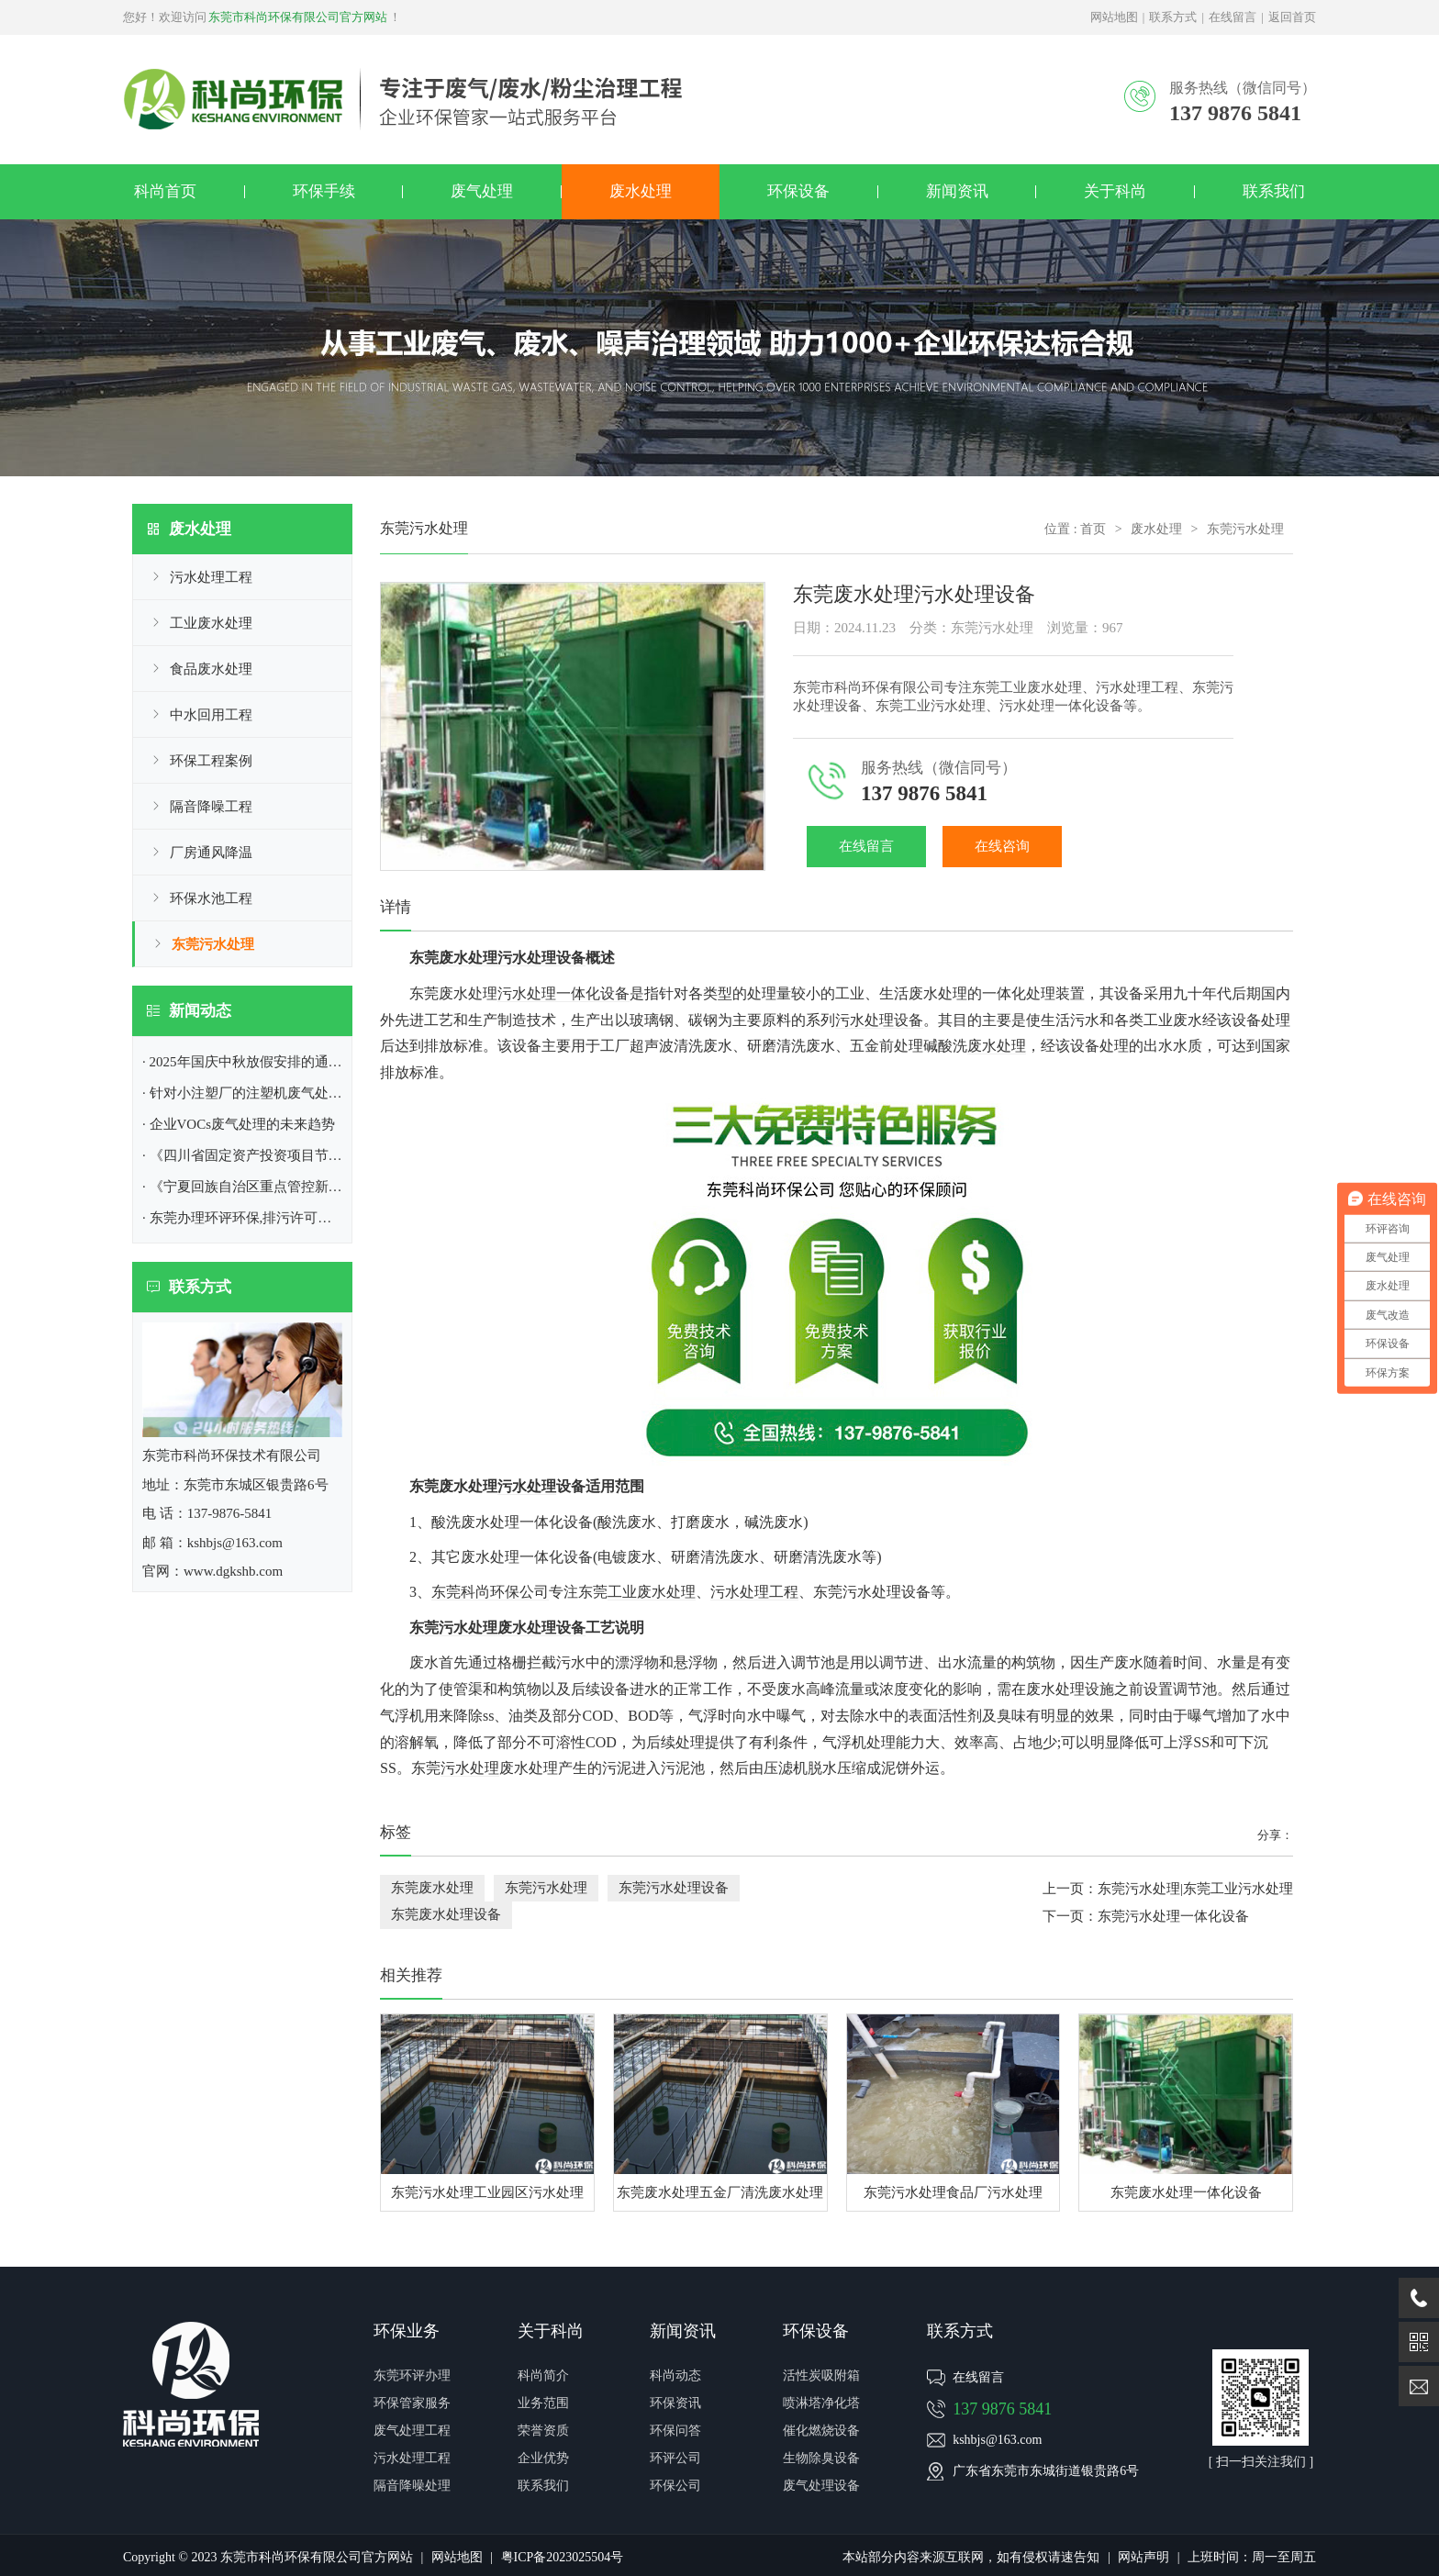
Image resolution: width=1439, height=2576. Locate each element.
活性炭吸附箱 (821, 2375)
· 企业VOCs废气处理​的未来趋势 (238, 1124)
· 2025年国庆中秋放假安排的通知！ (249, 1061)
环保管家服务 (412, 2403)
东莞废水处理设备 (446, 1914)
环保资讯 (675, 2403)
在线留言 (1232, 17)
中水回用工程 (211, 715)
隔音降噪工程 (211, 806)
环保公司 (675, 2485)
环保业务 (407, 2331)
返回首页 (1292, 17)
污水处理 (526, 1486)
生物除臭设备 (821, 2458)
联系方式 (1173, 17)
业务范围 (543, 2403)
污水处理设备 (879, 1020)
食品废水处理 (211, 669)
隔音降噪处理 (412, 2485)
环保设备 (798, 191)
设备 (541, 1627)
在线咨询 (1002, 846)
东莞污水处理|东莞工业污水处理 (1195, 1888)
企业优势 (543, 2458)
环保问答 (675, 2430)
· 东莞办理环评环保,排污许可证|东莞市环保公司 (286, 1217)
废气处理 (482, 191)
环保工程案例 (211, 760)
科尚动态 (675, 2375)
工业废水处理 (211, 623)
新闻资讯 (957, 191)
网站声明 (1143, 2557)
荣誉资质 (543, 2430)
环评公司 (675, 2458)
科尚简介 (543, 2375)
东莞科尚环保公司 (490, 1592)
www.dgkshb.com (233, 1571)
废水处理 (640, 191)
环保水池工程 (211, 898)
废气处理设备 (821, 2485)
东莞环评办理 (412, 2375)
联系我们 (1274, 191)
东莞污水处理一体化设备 (1173, 1916)
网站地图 (1114, 17)
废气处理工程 (412, 2430)
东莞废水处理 (432, 1887)
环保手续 (324, 191)
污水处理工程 (211, 577)
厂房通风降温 (211, 852)
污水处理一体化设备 (563, 993)
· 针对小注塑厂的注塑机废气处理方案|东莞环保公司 (298, 1093)
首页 (1093, 529)
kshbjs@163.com (997, 2440)
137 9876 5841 (1002, 2409)
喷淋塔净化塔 (821, 2403)
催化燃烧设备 (821, 2430)
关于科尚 (1115, 191)
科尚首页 (165, 191)
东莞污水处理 (213, 944)
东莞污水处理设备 (674, 1887)
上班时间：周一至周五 (1252, 2557)
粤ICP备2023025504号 (562, 2557)
